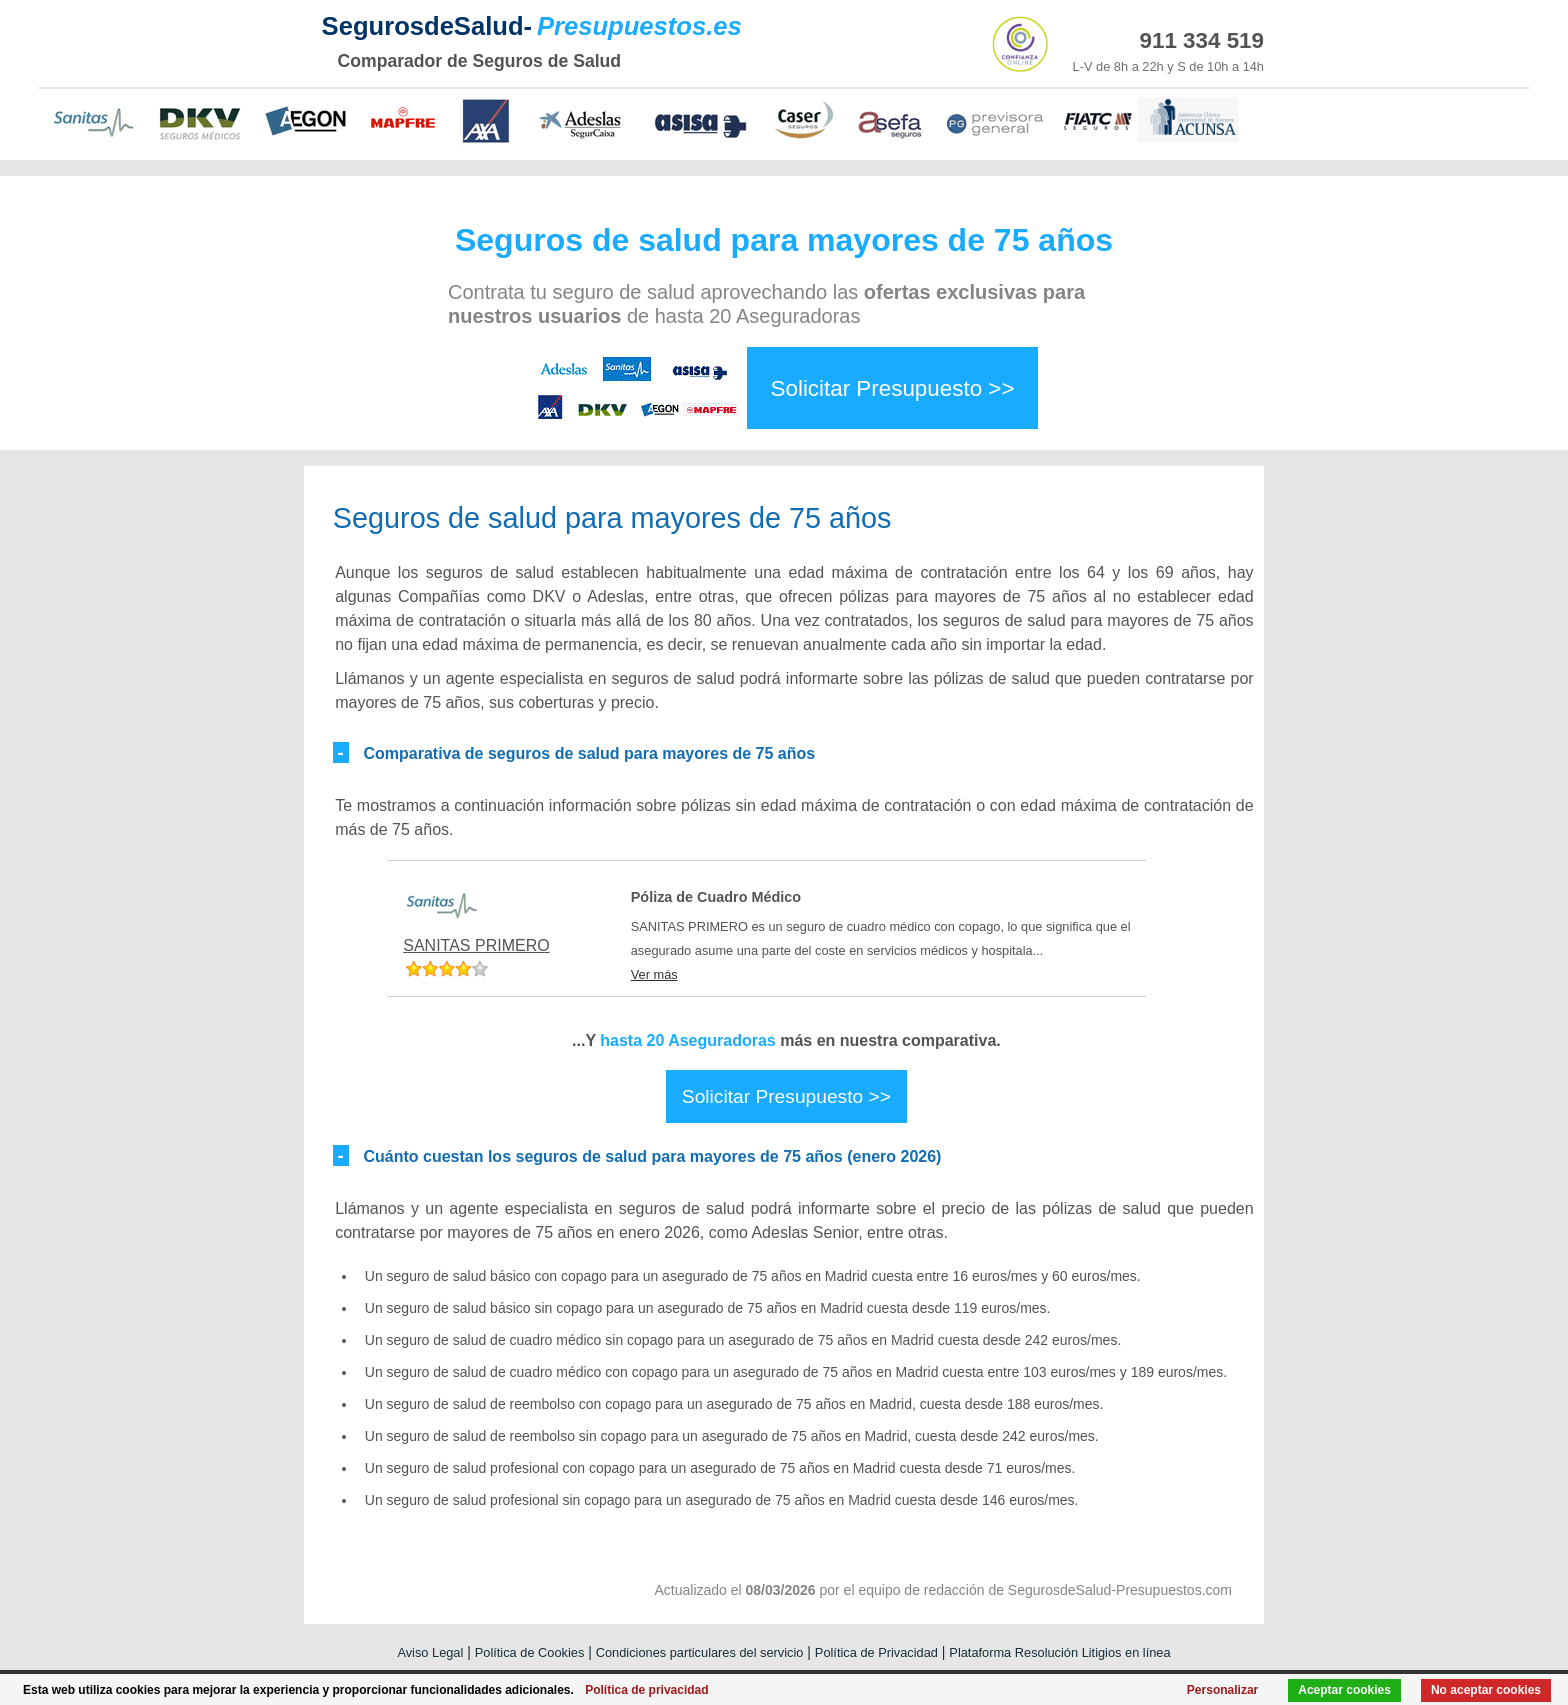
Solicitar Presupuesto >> (893, 387)
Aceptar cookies (1344, 1690)
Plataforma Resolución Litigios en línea (1059, 1652)
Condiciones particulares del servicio (700, 1652)
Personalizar (1222, 1690)
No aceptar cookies (1486, 1690)
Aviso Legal (430, 1652)
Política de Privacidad (876, 1652)
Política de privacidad (646, 1690)
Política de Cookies (530, 1652)
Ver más (654, 974)
